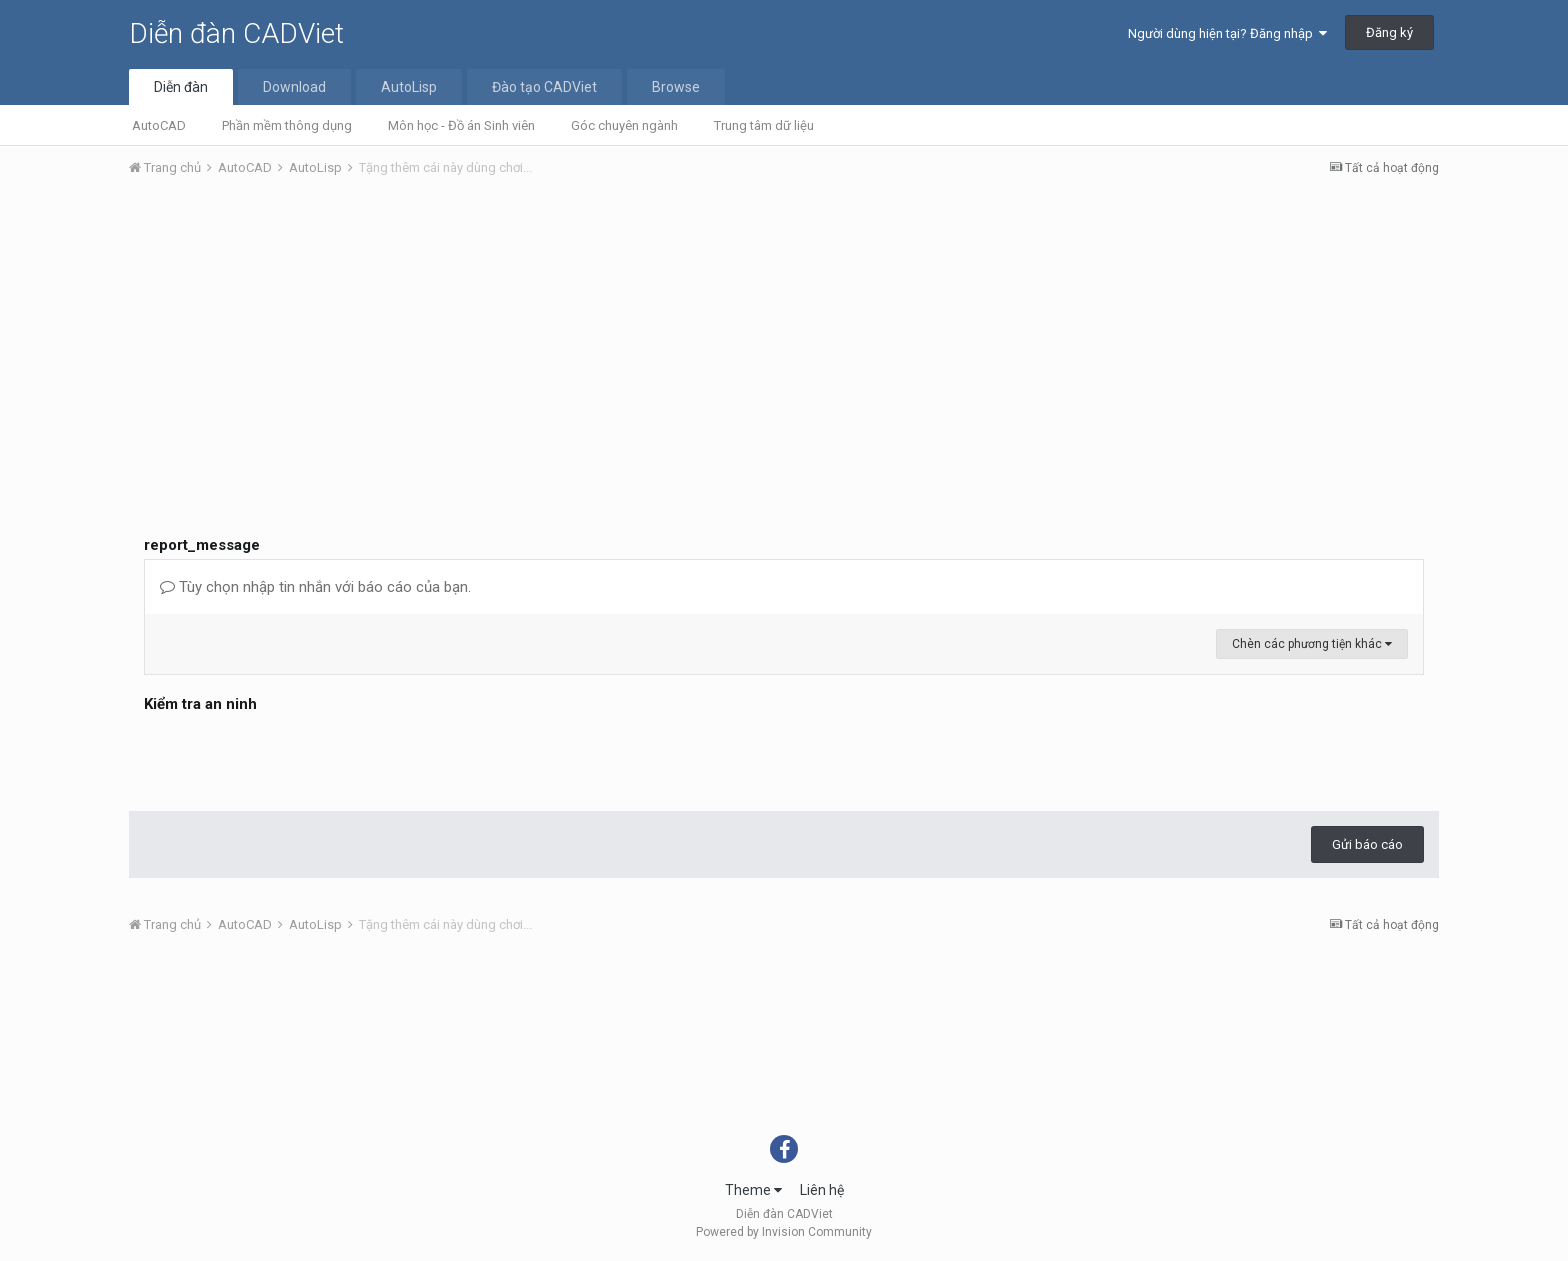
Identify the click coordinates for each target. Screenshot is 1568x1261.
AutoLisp (409, 87)
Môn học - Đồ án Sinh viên (461, 125)
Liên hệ (822, 1190)
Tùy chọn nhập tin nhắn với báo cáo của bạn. (315, 587)
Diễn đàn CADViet (236, 33)
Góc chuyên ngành (624, 125)
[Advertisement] (784, 343)
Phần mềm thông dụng (287, 125)
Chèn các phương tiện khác (1312, 644)
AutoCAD (159, 125)
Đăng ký (1389, 32)
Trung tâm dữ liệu (764, 125)
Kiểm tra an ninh (200, 704)
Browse (676, 87)
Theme (753, 1190)
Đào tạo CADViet (544, 87)
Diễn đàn (181, 87)
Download (294, 87)
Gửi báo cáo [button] (1367, 844)
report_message (202, 545)
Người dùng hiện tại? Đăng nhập (1227, 33)
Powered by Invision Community (784, 1232)
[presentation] (296, 757)
